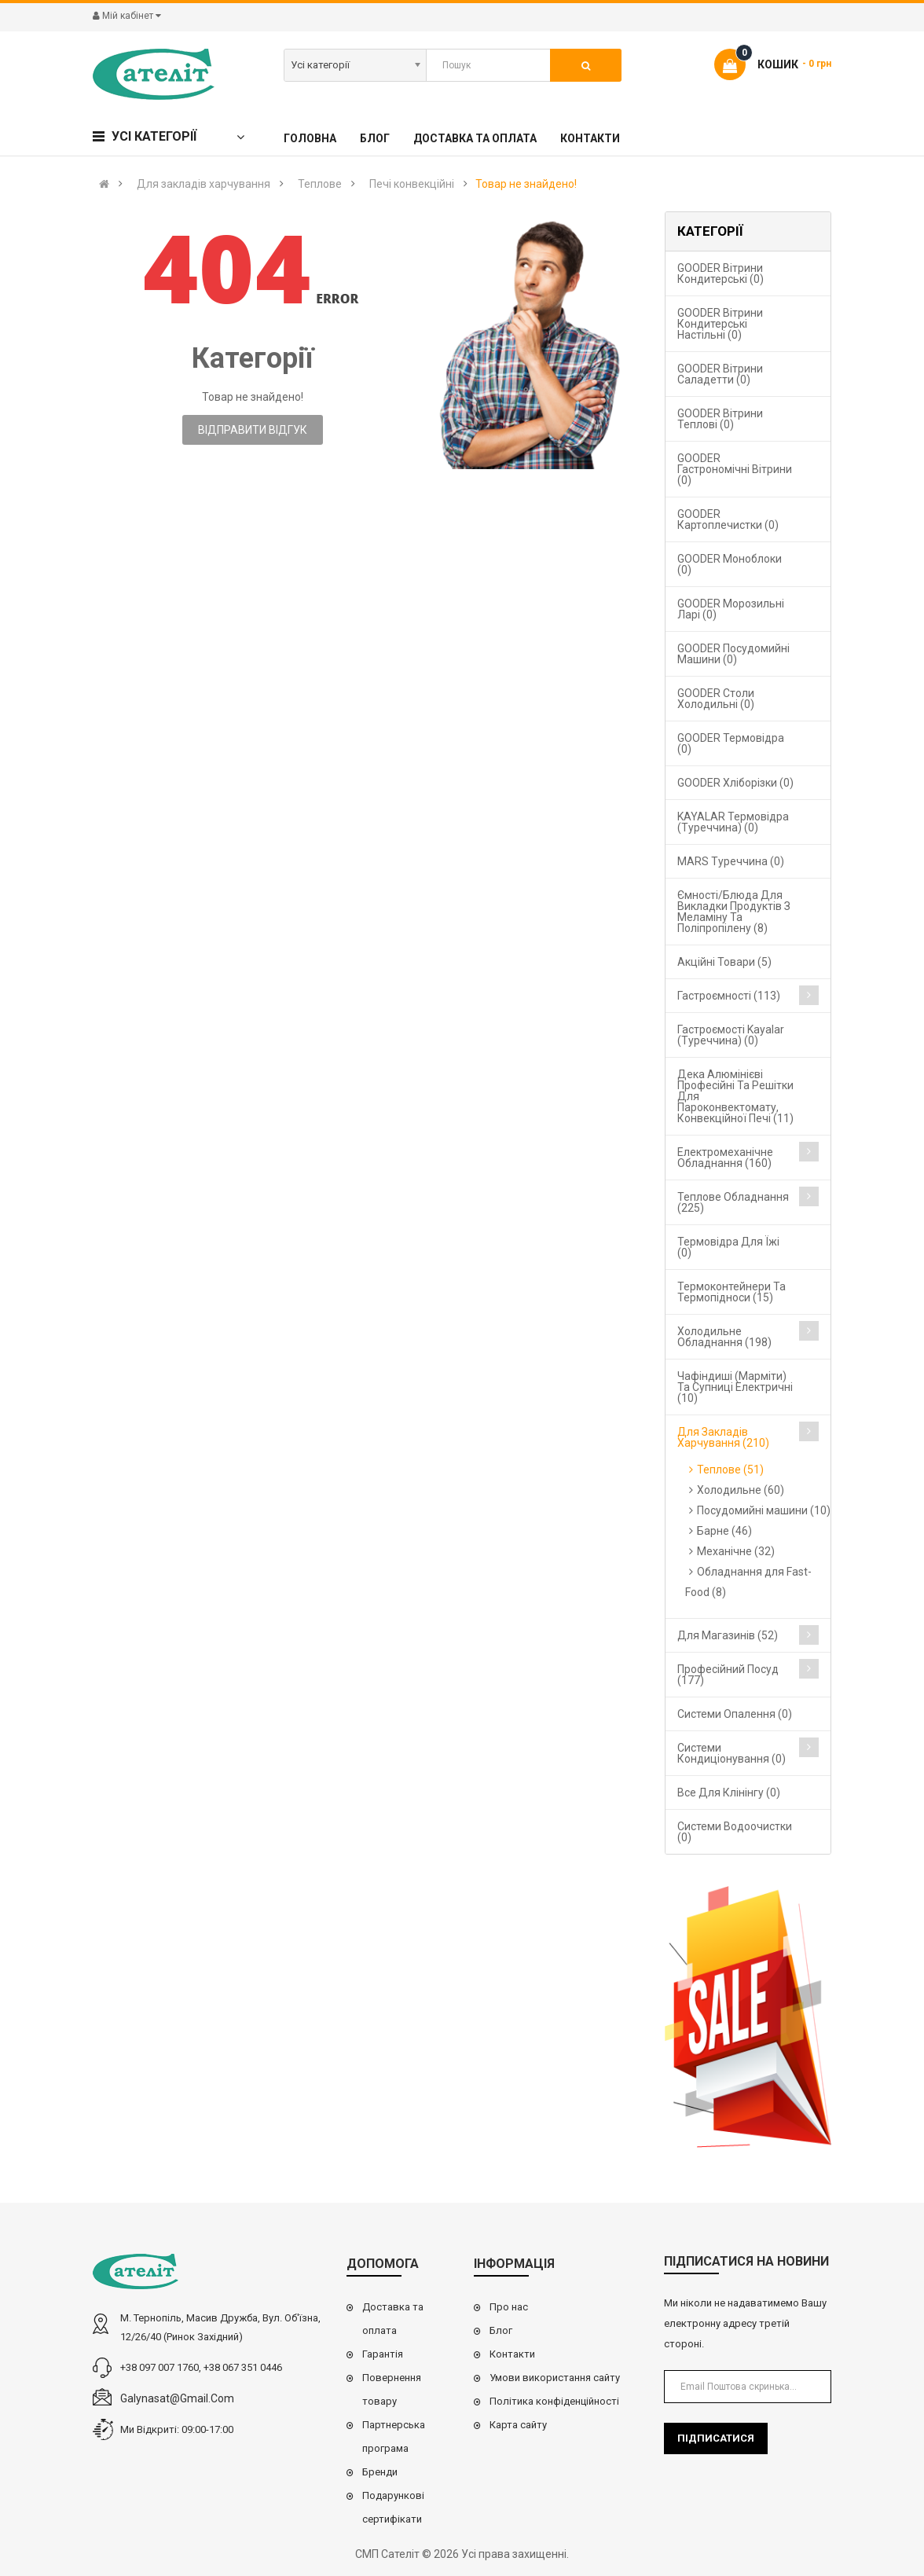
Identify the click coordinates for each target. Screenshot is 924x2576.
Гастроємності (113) (728, 995)
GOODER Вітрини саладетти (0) (720, 374)
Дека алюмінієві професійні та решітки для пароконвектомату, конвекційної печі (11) (735, 1096)
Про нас (509, 2307)
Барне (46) (724, 1531)
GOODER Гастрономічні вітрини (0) (734, 469)
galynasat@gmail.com (177, 2398)
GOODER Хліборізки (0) (735, 782)
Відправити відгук (252, 430)
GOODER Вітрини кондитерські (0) (720, 273)
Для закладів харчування (203, 183)
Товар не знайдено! (526, 183)
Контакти (512, 2354)
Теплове (320, 183)
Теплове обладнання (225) (733, 1202)
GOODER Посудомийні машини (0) (733, 654)
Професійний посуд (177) (728, 1674)
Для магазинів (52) (727, 1635)
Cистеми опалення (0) (734, 1714)
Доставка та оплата (393, 2318)
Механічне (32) (736, 1551)
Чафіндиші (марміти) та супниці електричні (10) (735, 1387)
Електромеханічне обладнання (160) (725, 1157)
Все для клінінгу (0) (728, 1792)
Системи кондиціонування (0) (731, 1753)
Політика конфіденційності (554, 2401)
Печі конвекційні (411, 183)
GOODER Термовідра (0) (730, 743)
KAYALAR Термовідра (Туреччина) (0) (733, 822)
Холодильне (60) (740, 1490)
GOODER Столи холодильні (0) (715, 698)
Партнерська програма (393, 2436)
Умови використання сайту (555, 2377)
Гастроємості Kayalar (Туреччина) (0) (730, 1035)
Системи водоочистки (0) (734, 1832)
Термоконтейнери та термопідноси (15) (731, 1292)
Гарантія (382, 2354)
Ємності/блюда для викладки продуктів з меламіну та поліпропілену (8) (733, 911)
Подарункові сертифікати (393, 2507)
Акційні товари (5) (724, 962)
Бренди (380, 2472)
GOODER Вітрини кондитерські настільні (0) (720, 323)
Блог (501, 2330)
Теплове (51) (730, 1469)
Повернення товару (391, 2389)
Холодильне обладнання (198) (724, 1337)
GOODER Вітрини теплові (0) (720, 419)
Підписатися (715, 2438)
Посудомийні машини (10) (763, 1510)
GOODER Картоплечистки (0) (728, 519)
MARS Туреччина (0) (730, 861)
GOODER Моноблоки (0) (729, 564)
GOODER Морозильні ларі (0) (730, 609)
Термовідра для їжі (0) (728, 1247)
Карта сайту (518, 2425)
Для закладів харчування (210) (723, 1437)
